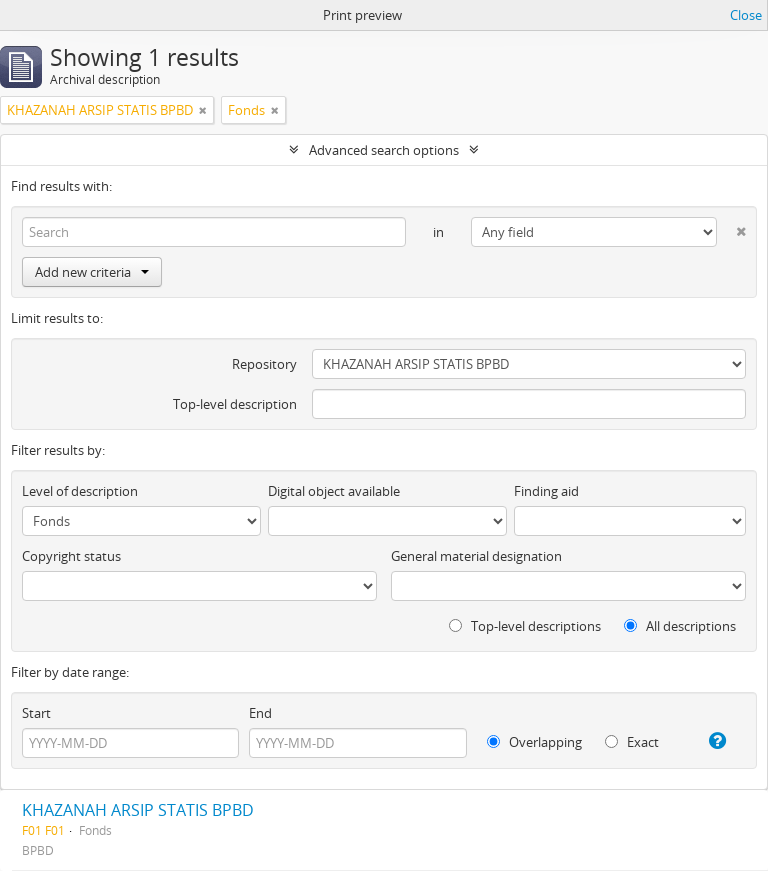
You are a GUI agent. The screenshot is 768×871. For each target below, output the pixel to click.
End (260, 713)
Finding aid (546, 491)
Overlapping (534, 742)
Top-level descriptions (525, 626)
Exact (632, 742)
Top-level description (235, 404)
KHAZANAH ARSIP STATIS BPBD (138, 810)
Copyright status (71, 556)
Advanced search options (384, 150)
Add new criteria (92, 272)
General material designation (476, 556)
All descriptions (680, 626)
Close (746, 15)
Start (36, 713)
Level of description (80, 491)
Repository (264, 364)
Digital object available (334, 491)
